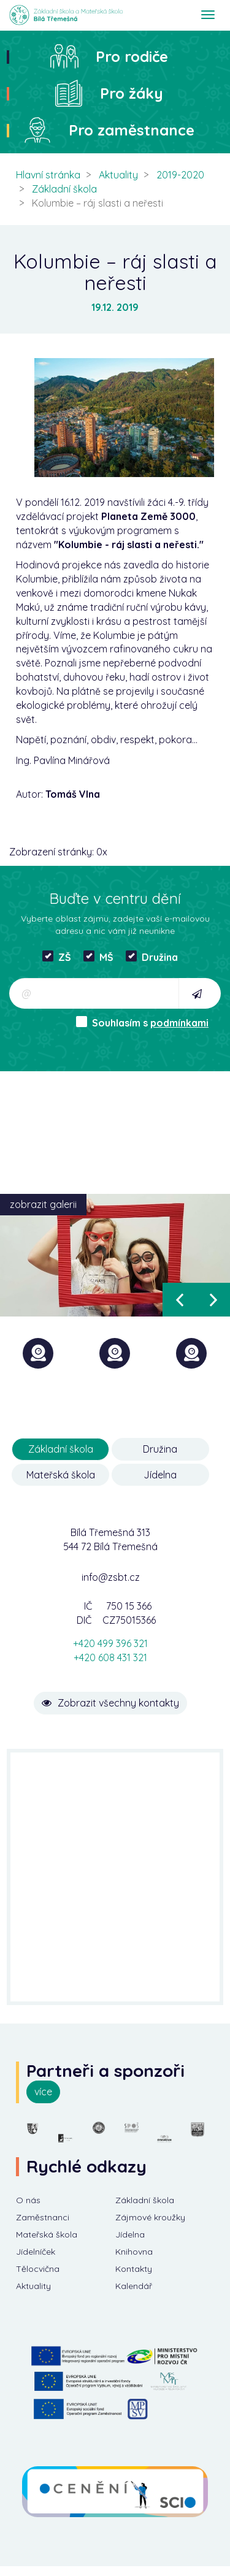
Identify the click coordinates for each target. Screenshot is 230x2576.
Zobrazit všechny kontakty (110, 1703)
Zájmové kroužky (150, 2217)
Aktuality (118, 175)
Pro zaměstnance (131, 130)
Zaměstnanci (42, 2217)
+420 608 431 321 (110, 1657)
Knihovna (134, 2251)
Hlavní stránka (48, 175)
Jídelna (160, 1475)
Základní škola (64, 189)
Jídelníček (35, 2251)
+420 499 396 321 (110, 1643)
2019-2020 (180, 175)
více (43, 2091)
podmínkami (179, 1023)
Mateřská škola (60, 1475)
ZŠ (56, 956)
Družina (152, 956)
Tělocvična (37, 2268)
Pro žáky (131, 93)
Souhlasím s (142, 1022)
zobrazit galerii (43, 1204)
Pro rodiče (132, 56)
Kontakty (133, 2268)
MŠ (98, 956)
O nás (28, 2200)
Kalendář (133, 2285)
